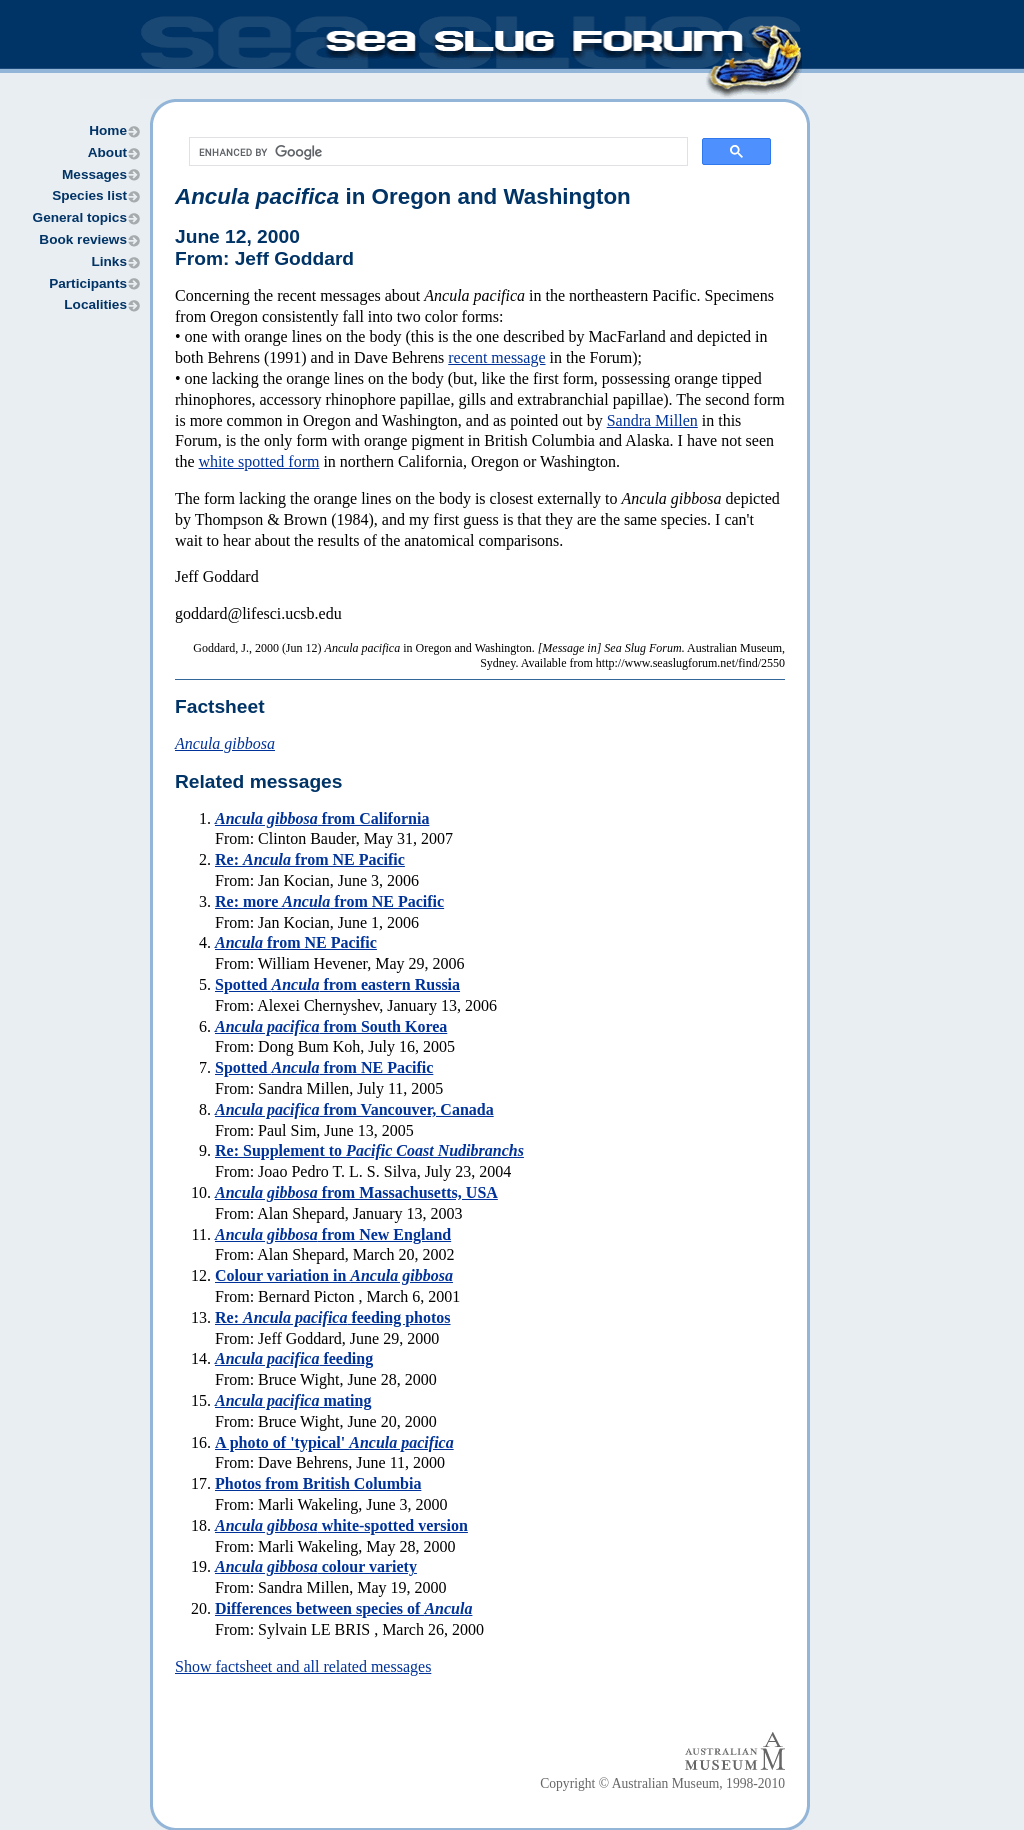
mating (293, 1400)
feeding (294, 1358)
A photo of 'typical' (334, 1442)
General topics (80, 217)
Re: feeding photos (333, 1317)
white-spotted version (341, 1525)
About (107, 152)
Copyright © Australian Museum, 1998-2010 (662, 1783)
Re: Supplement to (369, 1150)
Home (108, 130)
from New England (333, 1234)
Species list (89, 195)
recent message (496, 357)
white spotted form (259, 461)
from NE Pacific (296, 942)
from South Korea (331, 1026)
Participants (88, 283)
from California (322, 818)
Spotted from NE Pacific (324, 1067)
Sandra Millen (652, 420)
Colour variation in (334, 1275)
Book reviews (83, 239)
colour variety (316, 1566)
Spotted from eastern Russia (337, 984)
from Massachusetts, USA (356, 1192)
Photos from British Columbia (318, 1483)
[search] (436, 152)
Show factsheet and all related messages (303, 1666)
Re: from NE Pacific (310, 859)
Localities (95, 304)
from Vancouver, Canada (354, 1109)
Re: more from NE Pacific (329, 901)
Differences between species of (343, 1608)
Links (109, 261)
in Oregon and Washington (403, 196)
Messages (94, 174)
